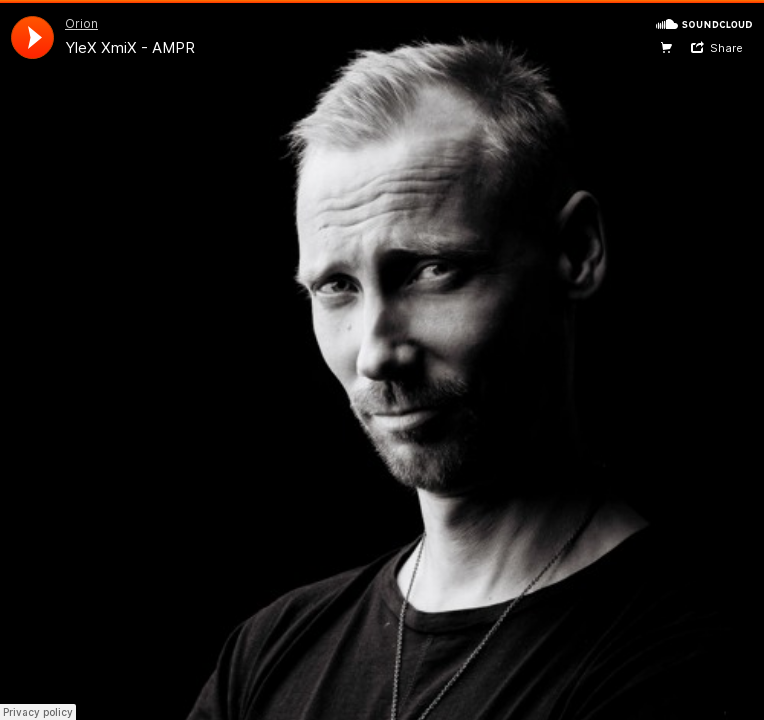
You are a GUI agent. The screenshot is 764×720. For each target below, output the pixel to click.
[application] (32, 37)
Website (666, 48)
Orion (81, 23)
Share (726, 48)
